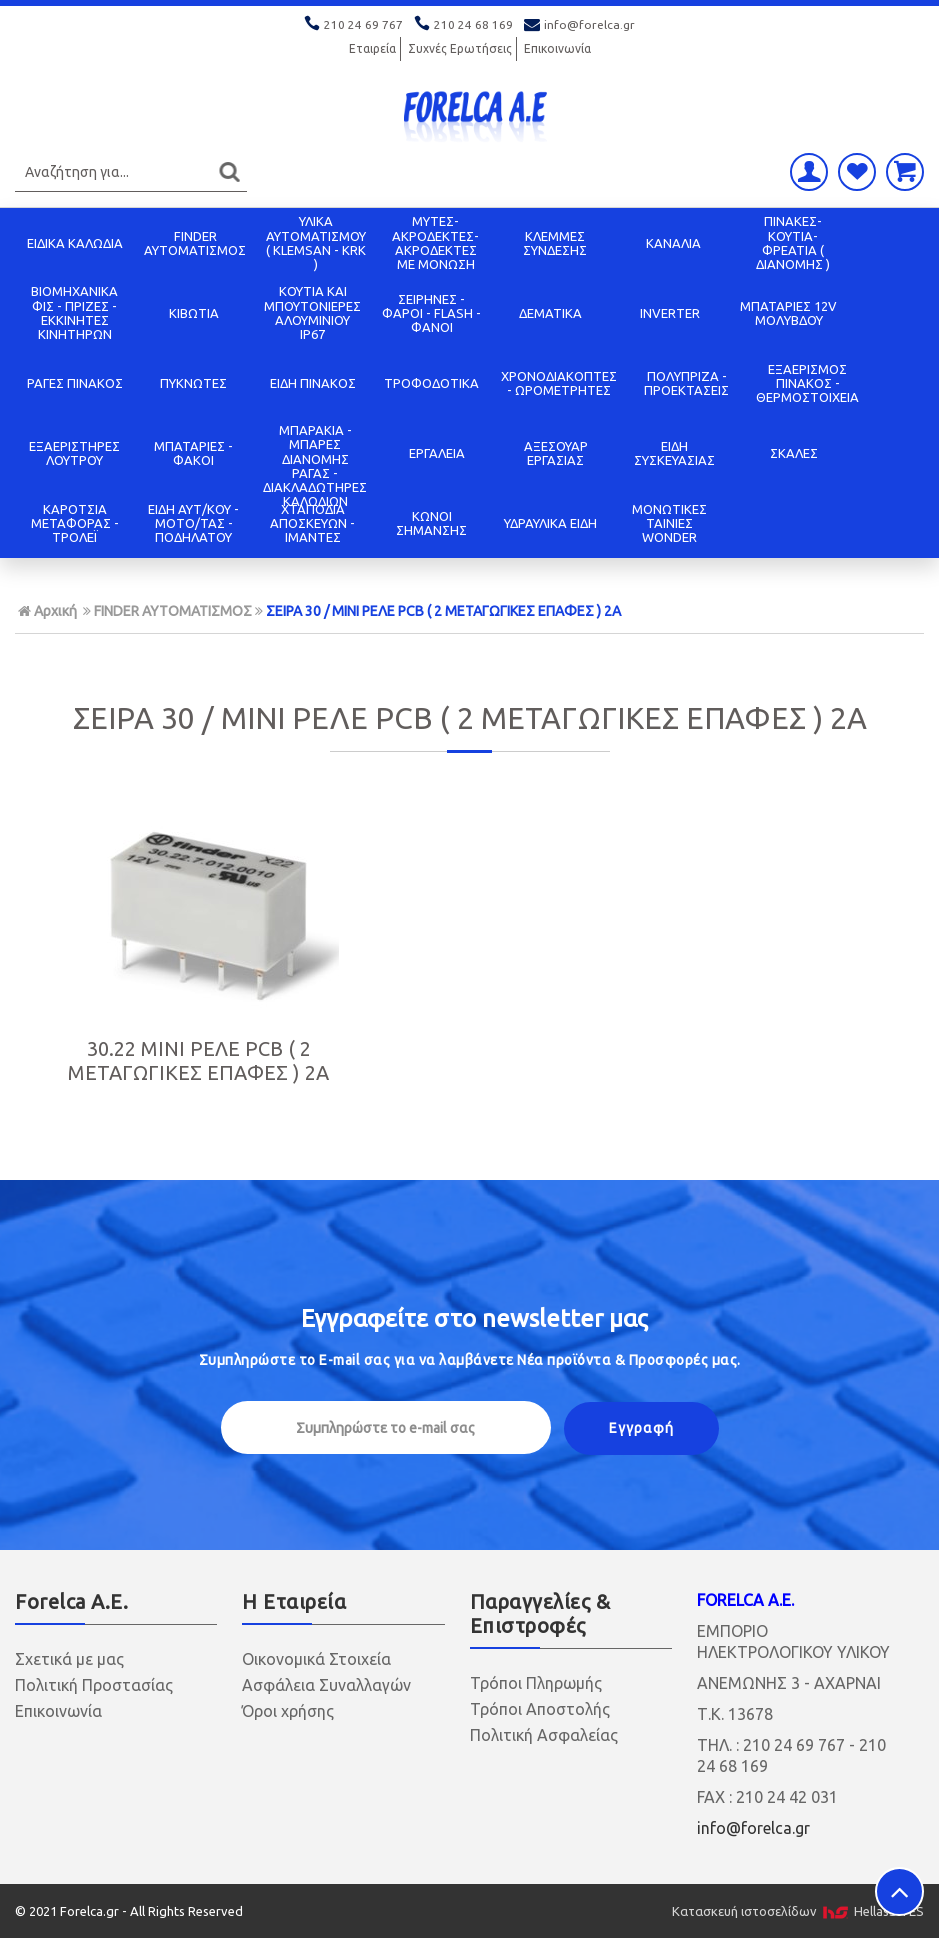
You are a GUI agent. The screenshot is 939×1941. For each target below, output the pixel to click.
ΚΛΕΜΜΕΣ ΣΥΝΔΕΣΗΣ (555, 243)
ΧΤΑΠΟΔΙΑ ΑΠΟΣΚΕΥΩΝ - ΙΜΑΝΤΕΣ (312, 523)
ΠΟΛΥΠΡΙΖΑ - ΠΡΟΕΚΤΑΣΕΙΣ (686, 383)
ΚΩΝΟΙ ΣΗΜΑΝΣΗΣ (431, 523)
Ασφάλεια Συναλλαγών (326, 1680)
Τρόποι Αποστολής (540, 1704)
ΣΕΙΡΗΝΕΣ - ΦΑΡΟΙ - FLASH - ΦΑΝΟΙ (431, 313)
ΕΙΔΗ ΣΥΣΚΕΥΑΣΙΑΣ (674, 453)
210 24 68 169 (465, 24)
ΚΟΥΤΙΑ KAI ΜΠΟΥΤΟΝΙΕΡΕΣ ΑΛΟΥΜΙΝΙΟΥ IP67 (312, 312)
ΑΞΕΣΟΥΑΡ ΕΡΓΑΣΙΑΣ (556, 453)
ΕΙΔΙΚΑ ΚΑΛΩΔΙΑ (75, 243)
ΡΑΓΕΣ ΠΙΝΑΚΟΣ (75, 383)
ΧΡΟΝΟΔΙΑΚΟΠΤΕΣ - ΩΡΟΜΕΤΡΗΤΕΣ (559, 383)
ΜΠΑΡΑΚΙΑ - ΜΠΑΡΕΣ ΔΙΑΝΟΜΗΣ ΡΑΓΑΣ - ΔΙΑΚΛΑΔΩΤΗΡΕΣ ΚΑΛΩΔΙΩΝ (315, 465)
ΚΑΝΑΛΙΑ (673, 243)
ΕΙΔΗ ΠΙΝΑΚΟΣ (313, 383)
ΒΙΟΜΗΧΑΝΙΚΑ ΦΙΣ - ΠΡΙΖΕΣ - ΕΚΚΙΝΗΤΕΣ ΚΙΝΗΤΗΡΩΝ (74, 312)
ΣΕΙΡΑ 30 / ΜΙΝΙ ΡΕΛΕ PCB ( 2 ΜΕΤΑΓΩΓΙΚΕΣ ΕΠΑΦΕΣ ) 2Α (443, 611)
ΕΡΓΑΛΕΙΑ (437, 453)
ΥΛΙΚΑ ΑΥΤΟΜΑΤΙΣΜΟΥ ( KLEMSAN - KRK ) (316, 242)
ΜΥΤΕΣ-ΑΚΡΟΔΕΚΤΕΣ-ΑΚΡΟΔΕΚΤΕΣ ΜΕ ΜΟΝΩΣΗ (435, 242)
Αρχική (47, 611)
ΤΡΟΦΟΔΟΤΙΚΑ (431, 383)
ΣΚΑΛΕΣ (794, 453)
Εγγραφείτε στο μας (474, 1313)
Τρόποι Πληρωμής (536, 1678)
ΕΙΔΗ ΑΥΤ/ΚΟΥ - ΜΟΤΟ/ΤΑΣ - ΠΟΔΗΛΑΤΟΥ (193, 523)
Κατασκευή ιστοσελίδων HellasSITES (798, 1906)
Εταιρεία (372, 48)
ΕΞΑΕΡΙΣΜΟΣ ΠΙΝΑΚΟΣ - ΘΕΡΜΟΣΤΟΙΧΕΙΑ (807, 383)
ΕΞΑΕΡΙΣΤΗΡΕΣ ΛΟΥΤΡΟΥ (74, 453)
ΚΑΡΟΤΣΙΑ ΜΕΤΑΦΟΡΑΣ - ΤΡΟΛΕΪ (75, 523)
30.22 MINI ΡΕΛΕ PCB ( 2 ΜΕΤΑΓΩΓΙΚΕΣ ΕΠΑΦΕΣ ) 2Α (160, 1057)
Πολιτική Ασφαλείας (544, 1730)
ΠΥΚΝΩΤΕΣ (193, 383)
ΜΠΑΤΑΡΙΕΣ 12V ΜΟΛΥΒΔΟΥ (788, 313)
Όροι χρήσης (288, 1706)
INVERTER (670, 313)
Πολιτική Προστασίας (94, 1680)
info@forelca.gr (579, 24)
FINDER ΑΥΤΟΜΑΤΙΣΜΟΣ (195, 243)
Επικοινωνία (557, 48)
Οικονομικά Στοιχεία (316, 1654)
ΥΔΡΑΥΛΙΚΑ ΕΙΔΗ (550, 523)
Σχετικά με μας (69, 1654)
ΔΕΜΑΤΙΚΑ (550, 313)
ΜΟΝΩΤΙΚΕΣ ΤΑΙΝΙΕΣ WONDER (669, 523)
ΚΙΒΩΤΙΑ (194, 313)
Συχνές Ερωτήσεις (460, 48)
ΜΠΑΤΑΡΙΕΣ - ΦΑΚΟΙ (193, 453)
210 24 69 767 (355, 24)
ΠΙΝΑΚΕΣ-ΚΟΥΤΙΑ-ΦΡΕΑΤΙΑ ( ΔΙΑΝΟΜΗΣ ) (793, 242)
